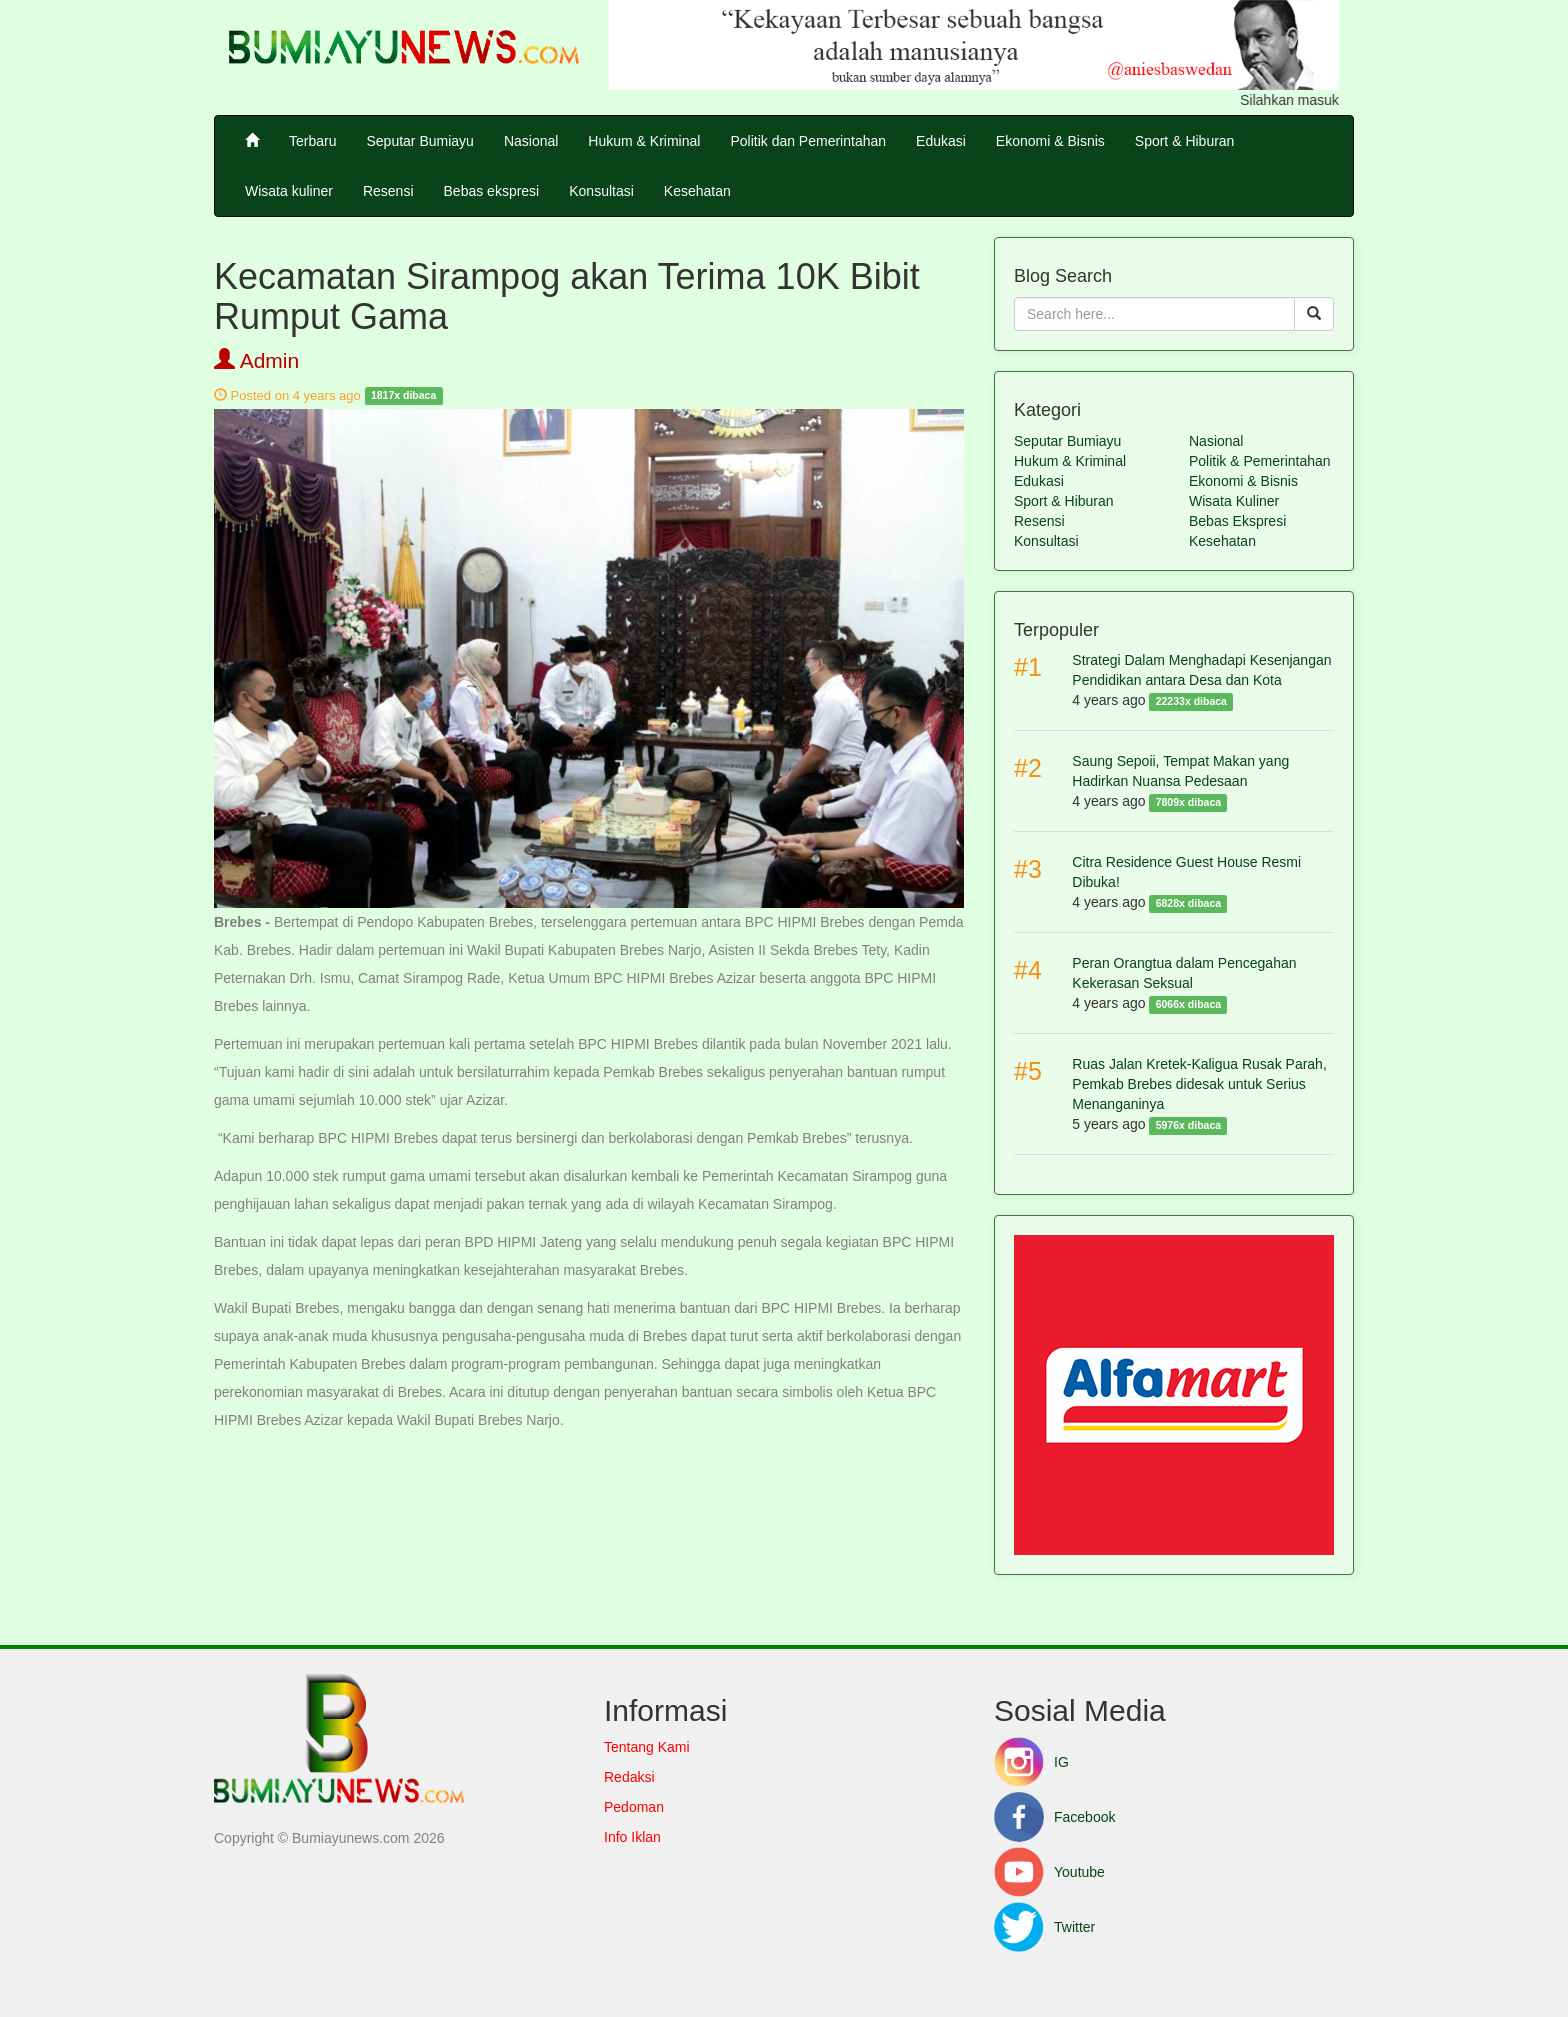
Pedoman (634, 1807)
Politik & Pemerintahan (1260, 461)
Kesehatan (697, 191)
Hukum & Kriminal (644, 141)
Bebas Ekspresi (1237, 521)
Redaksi (629, 1777)
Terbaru (312, 141)
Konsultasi (601, 191)
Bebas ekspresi (492, 191)
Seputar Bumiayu (419, 141)
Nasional (531, 141)
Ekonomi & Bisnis (1050, 141)
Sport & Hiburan (1185, 141)
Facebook (1054, 1817)
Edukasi (941, 141)
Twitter (1044, 1927)
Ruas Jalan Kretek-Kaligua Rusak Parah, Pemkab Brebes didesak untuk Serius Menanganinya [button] (1199, 1084)
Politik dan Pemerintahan (808, 141)
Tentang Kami (647, 1747)
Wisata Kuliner (1234, 501)
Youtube (1049, 1872)
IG (1031, 1762)
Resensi (388, 191)
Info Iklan (632, 1837)
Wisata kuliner (289, 191)
